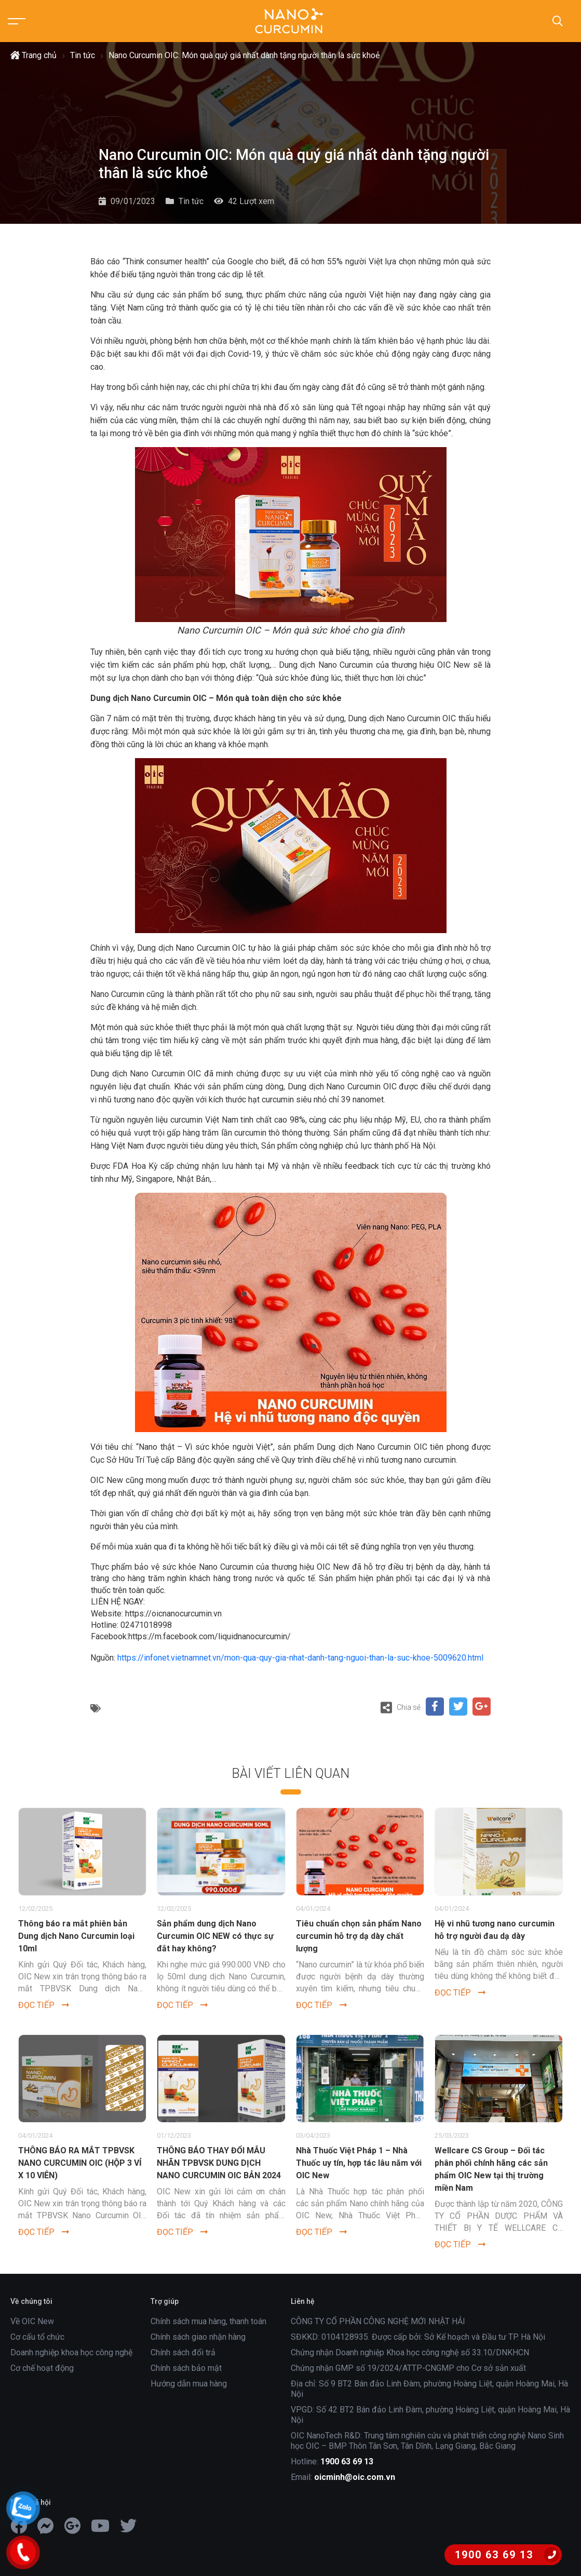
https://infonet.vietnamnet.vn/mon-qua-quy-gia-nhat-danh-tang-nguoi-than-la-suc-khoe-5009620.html (300, 1658)
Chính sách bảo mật (186, 2368)
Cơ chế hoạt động (42, 2368)
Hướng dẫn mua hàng (189, 2384)
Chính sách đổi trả (183, 2352)
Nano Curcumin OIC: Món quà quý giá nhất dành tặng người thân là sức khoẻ (244, 55)
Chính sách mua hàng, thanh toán (208, 2321)
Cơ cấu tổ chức (37, 2337)
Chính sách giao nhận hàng (198, 2337)
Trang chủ (33, 55)
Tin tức (82, 55)
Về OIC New (32, 2321)
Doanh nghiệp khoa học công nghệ (71, 2352)
